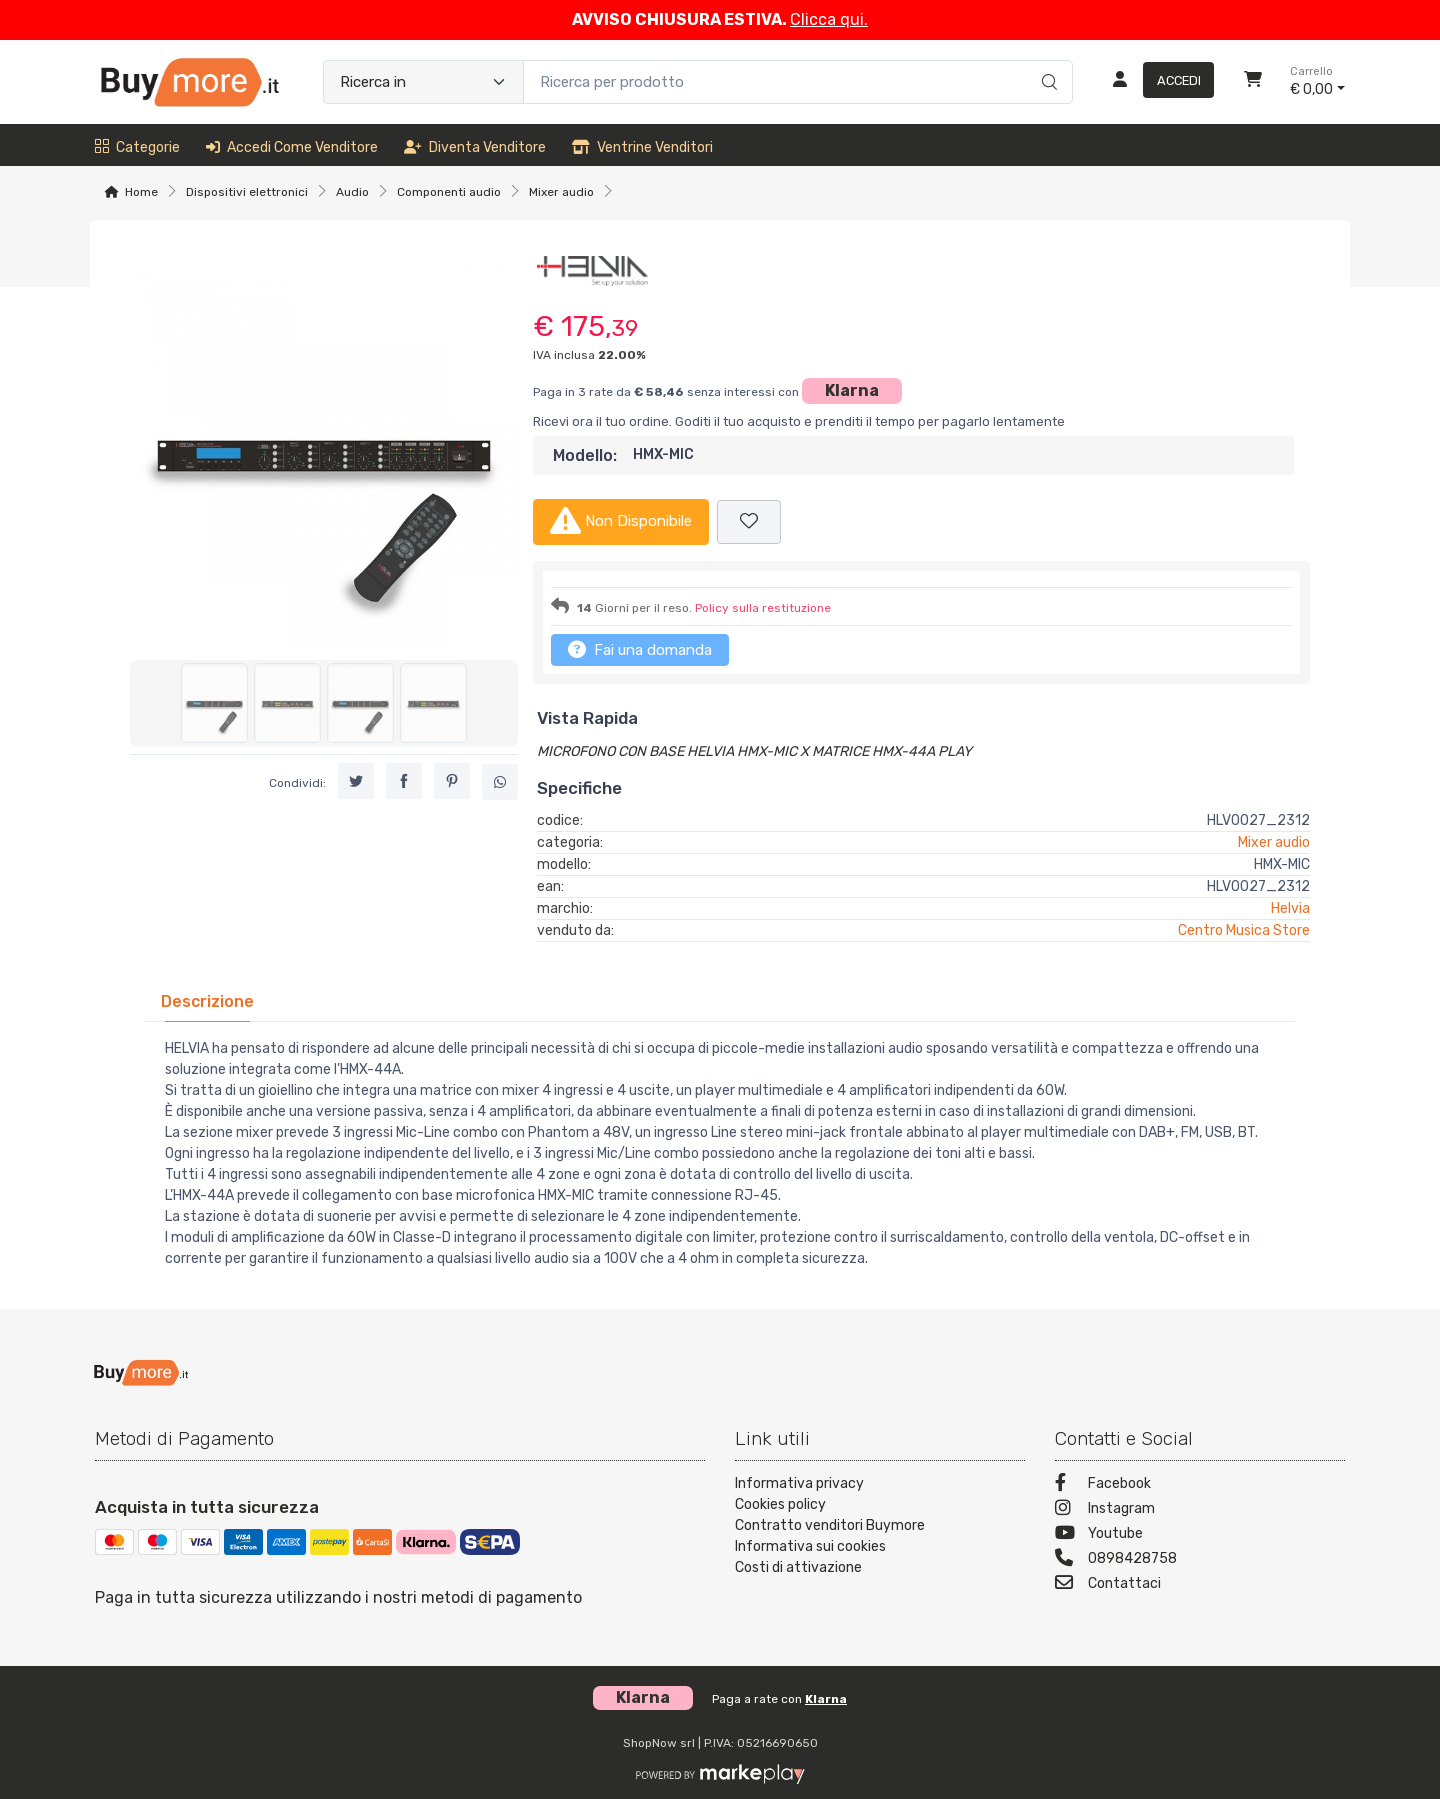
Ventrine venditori (642, 147)
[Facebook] (1200, 1485)
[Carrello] (1253, 82)
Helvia (1290, 908)
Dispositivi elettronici (247, 192)
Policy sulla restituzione (763, 608)
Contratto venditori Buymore (830, 1525)
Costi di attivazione (798, 1567)
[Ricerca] (1046, 61)
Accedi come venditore (292, 147)
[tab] (207, 1001)
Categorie (137, 147)
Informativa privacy (799, 1483)
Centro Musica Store (1244, 930)
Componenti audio (449, 192)
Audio (352, 192)
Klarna (852, 390)
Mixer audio (561, 192)
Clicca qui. (829, 19)
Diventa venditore (475, 147)
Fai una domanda (640, 649)
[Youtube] (1200, 1535)
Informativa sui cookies (810, 1546)
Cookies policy (780, 1504)
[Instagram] (1200, 1510)
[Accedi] (1155, 82)
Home (141, 192)
